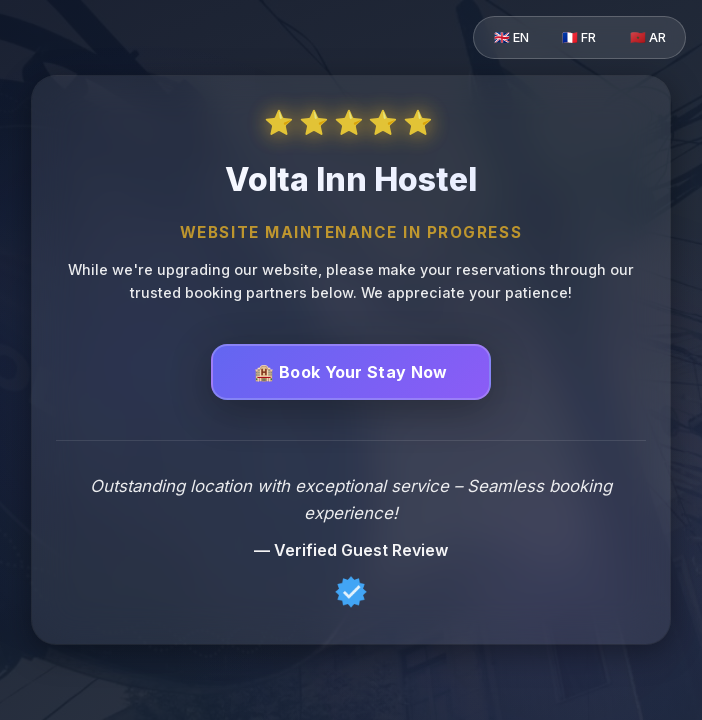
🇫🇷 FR (579, 37)
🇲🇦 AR (648, 37)
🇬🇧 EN (511, 37)
